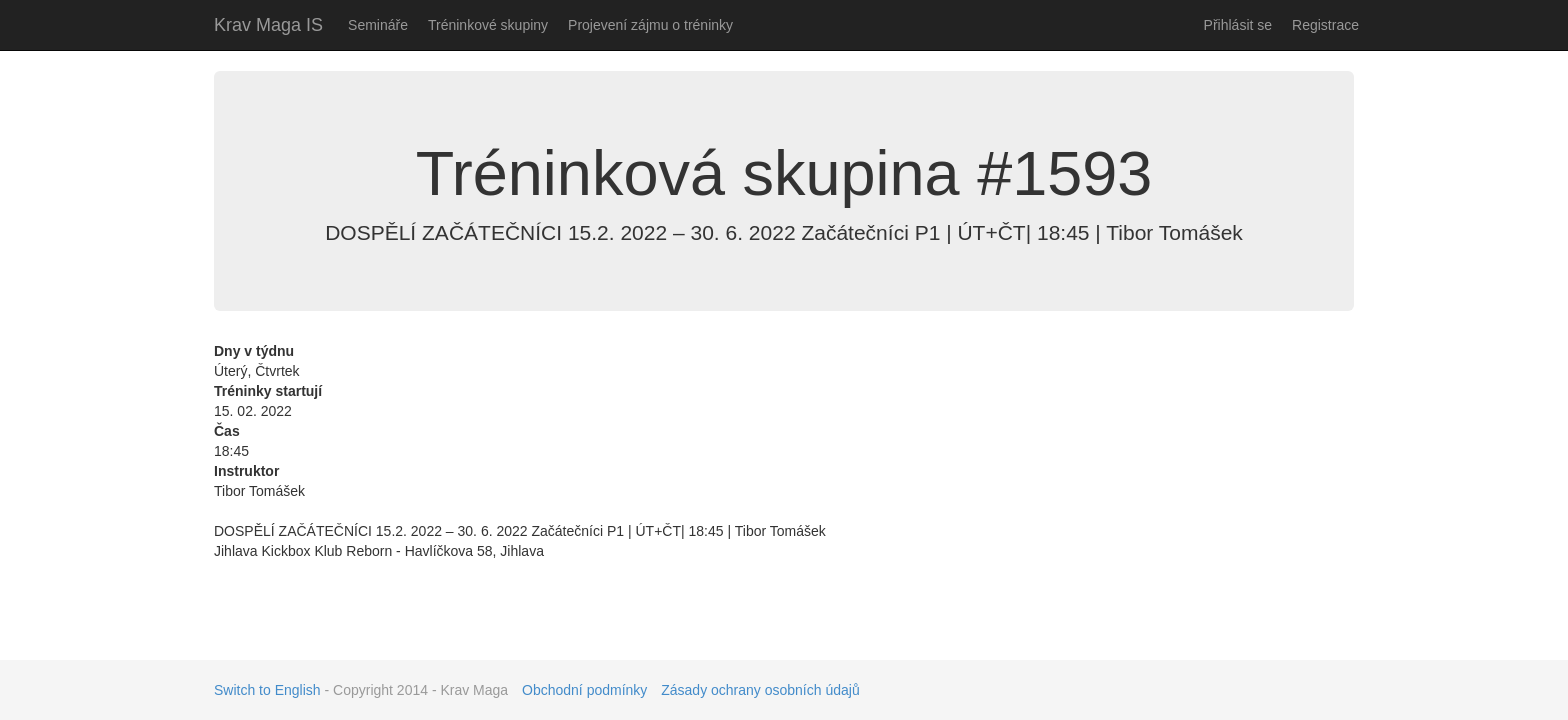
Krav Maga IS (268, 25)
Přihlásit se (1238, 25)
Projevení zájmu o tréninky (650, 25)
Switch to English (267, 690)
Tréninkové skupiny (488, 25)
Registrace (1325, 25)
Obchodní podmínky (584, 690)
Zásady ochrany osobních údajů (760, 690)
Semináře (378, 25)
